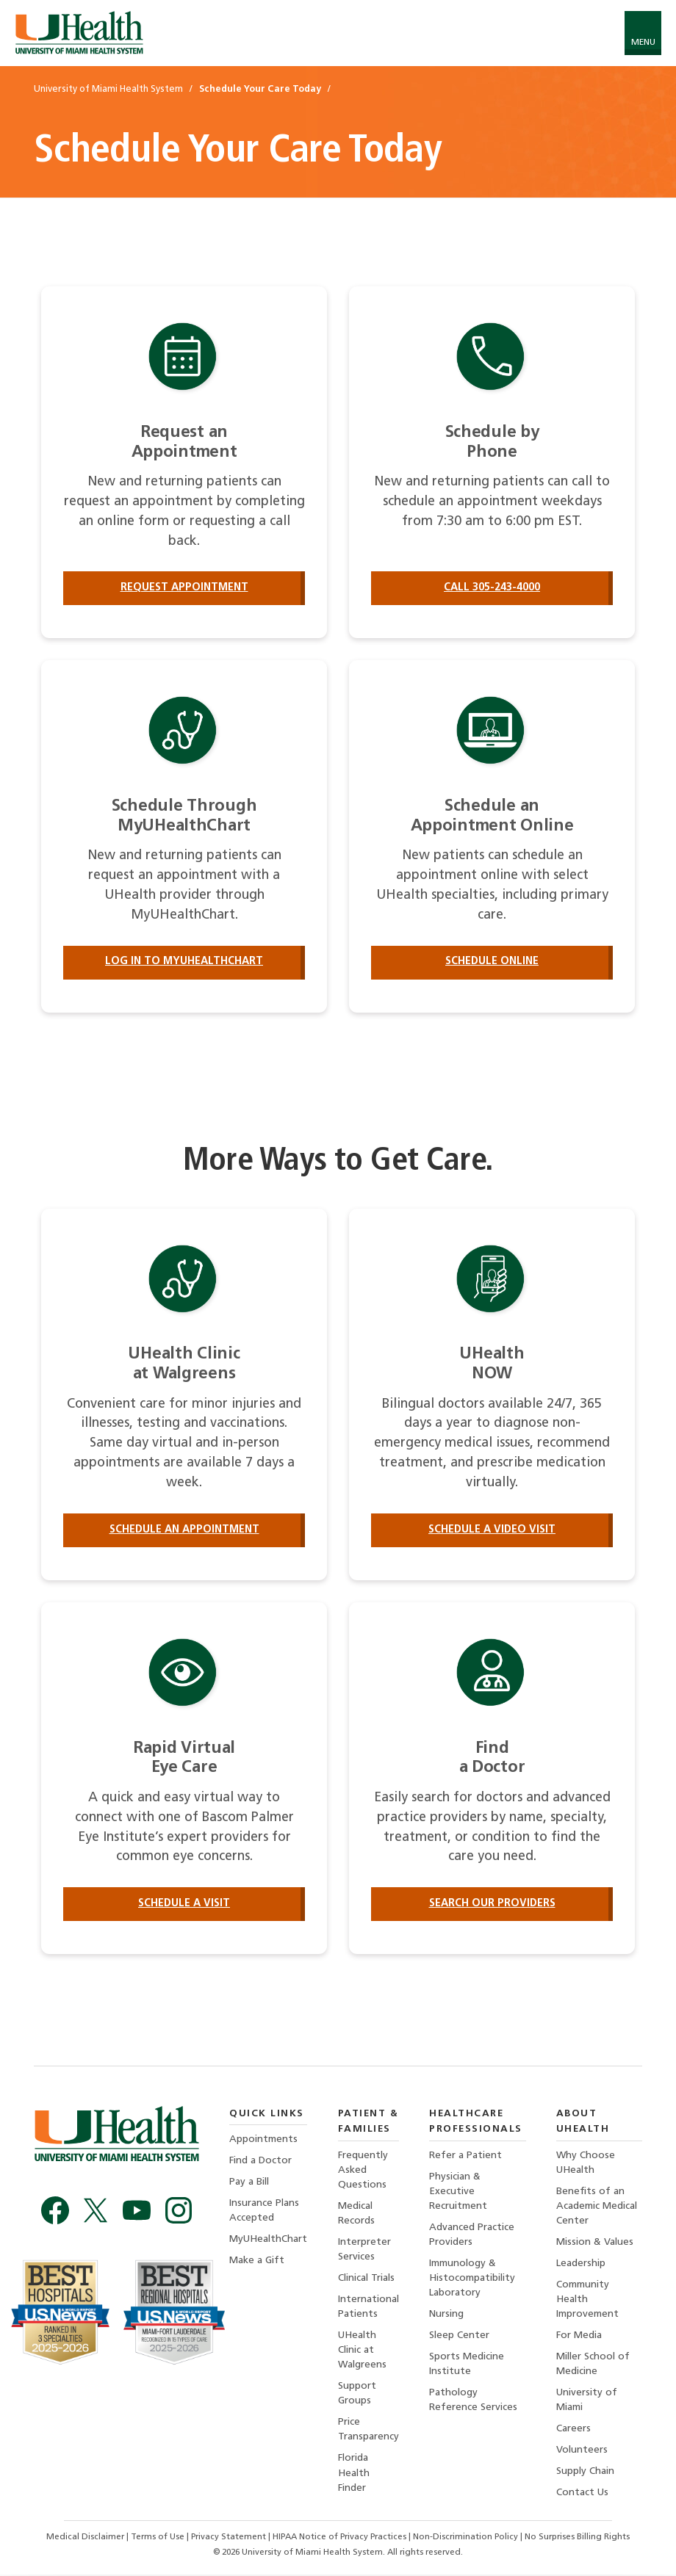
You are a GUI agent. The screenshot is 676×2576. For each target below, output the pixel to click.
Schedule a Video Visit (491, 1529)
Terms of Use (159, 2539)
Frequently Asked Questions (363, 2171)
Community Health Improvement (587, 2301)
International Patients (368, 2308)
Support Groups (357, 2395)
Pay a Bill (249, 2183)
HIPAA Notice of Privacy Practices (339, 2539)
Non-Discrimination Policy (465, 2539)
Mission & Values (594, 2243)
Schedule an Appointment (184, 1529)
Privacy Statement (229, 2539)
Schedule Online (492, 962)
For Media (579, 2337)
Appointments (263, 2140)
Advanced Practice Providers (471, 2236)
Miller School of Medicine (593, 2366)
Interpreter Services (364, 2250)
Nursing (446, 2315)
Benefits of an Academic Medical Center (596, 2207)
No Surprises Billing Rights (577, 2539)
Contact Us (582, 2495)
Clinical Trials (366, 2279)
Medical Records (356, 2214)
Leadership (580, 2264)
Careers (573, 2431)
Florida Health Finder (354, 2475)
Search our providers (492, 1904)
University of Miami (586, 2401)
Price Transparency (368, 2432)
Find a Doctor (260, 2161)
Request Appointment (184, 587)
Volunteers (582, 2452)
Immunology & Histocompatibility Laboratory (472, 2279)
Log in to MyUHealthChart (184, 962)
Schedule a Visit (184, 1904)
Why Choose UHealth (585, 2164)
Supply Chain (585, 2473)
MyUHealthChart (268, 2241)
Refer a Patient (465, 2156)
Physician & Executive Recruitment (458, 2192)
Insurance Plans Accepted (264, 2211)
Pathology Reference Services (473, 2401)
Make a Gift (256, 2262)
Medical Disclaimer (86, 2539)
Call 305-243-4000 (492, 587)
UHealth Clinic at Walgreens (362, 2351)
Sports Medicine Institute (466, 2366)
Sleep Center (459, 2337)
